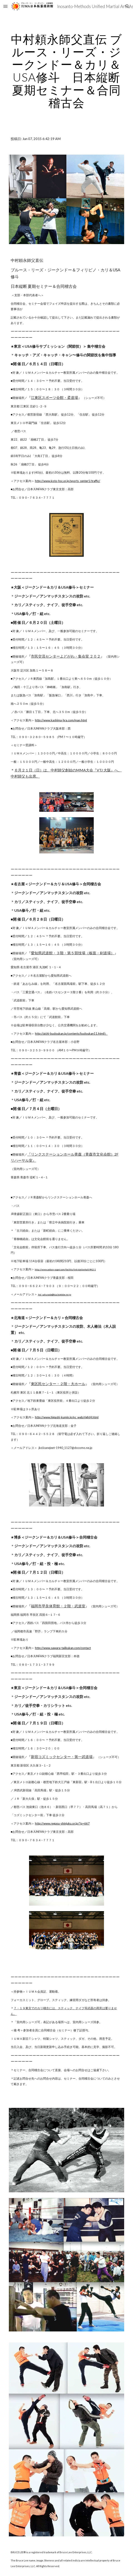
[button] (5, 6)
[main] (66, 71)
